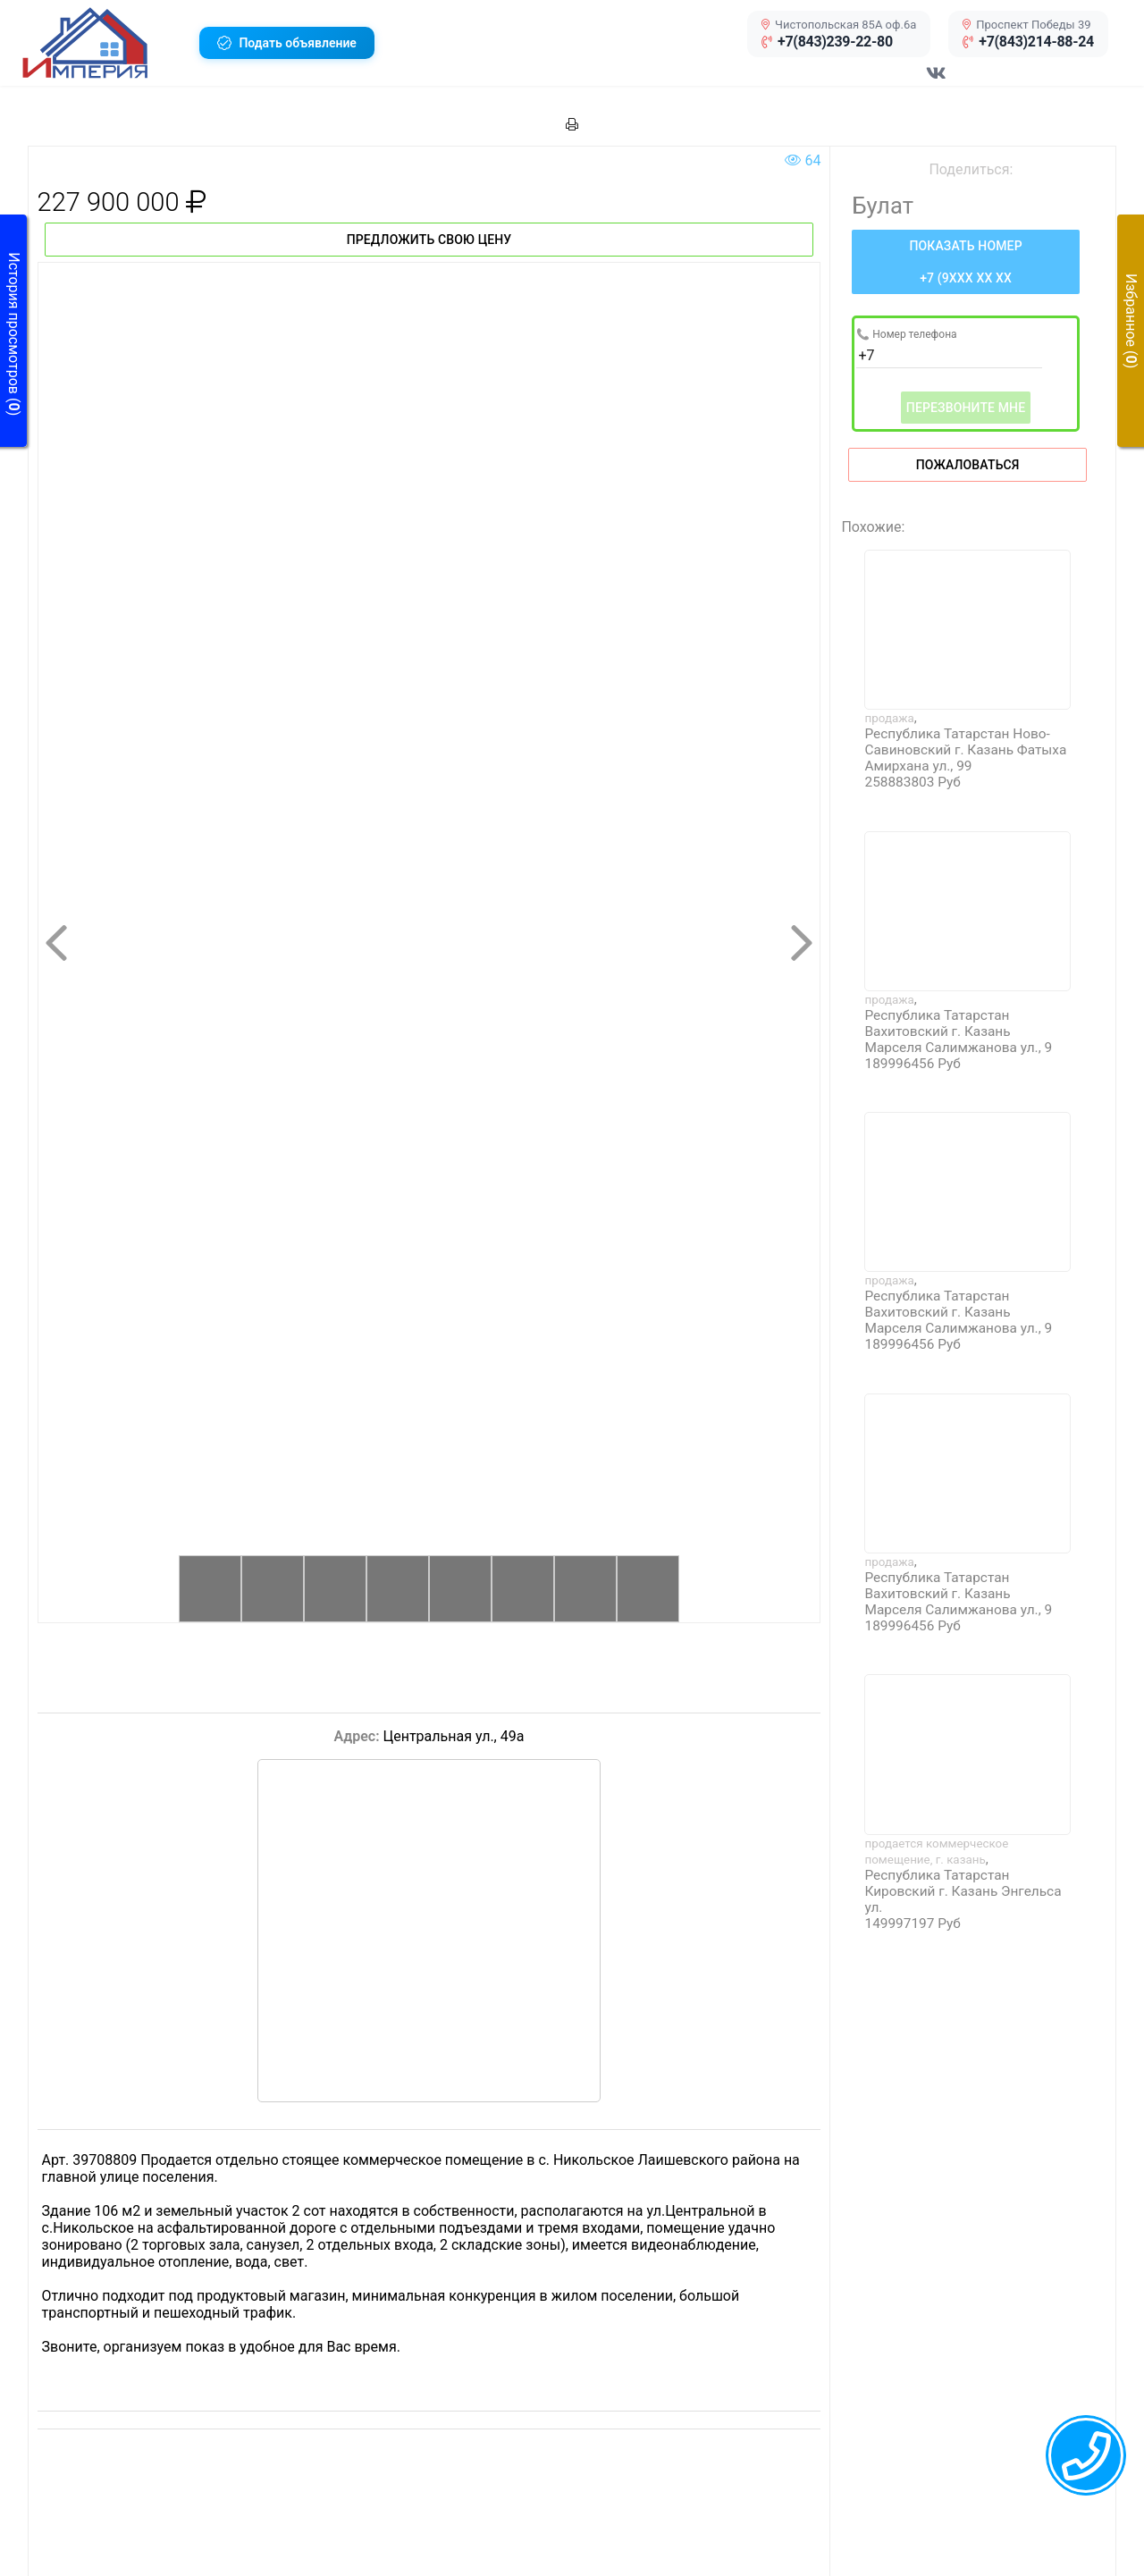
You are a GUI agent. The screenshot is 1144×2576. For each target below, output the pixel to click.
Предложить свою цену (429, 239)
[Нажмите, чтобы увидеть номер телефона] (965, 262)
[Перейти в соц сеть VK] (937, 82)
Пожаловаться (968, 465)
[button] (104, 43)
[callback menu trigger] (1086, 2455)
